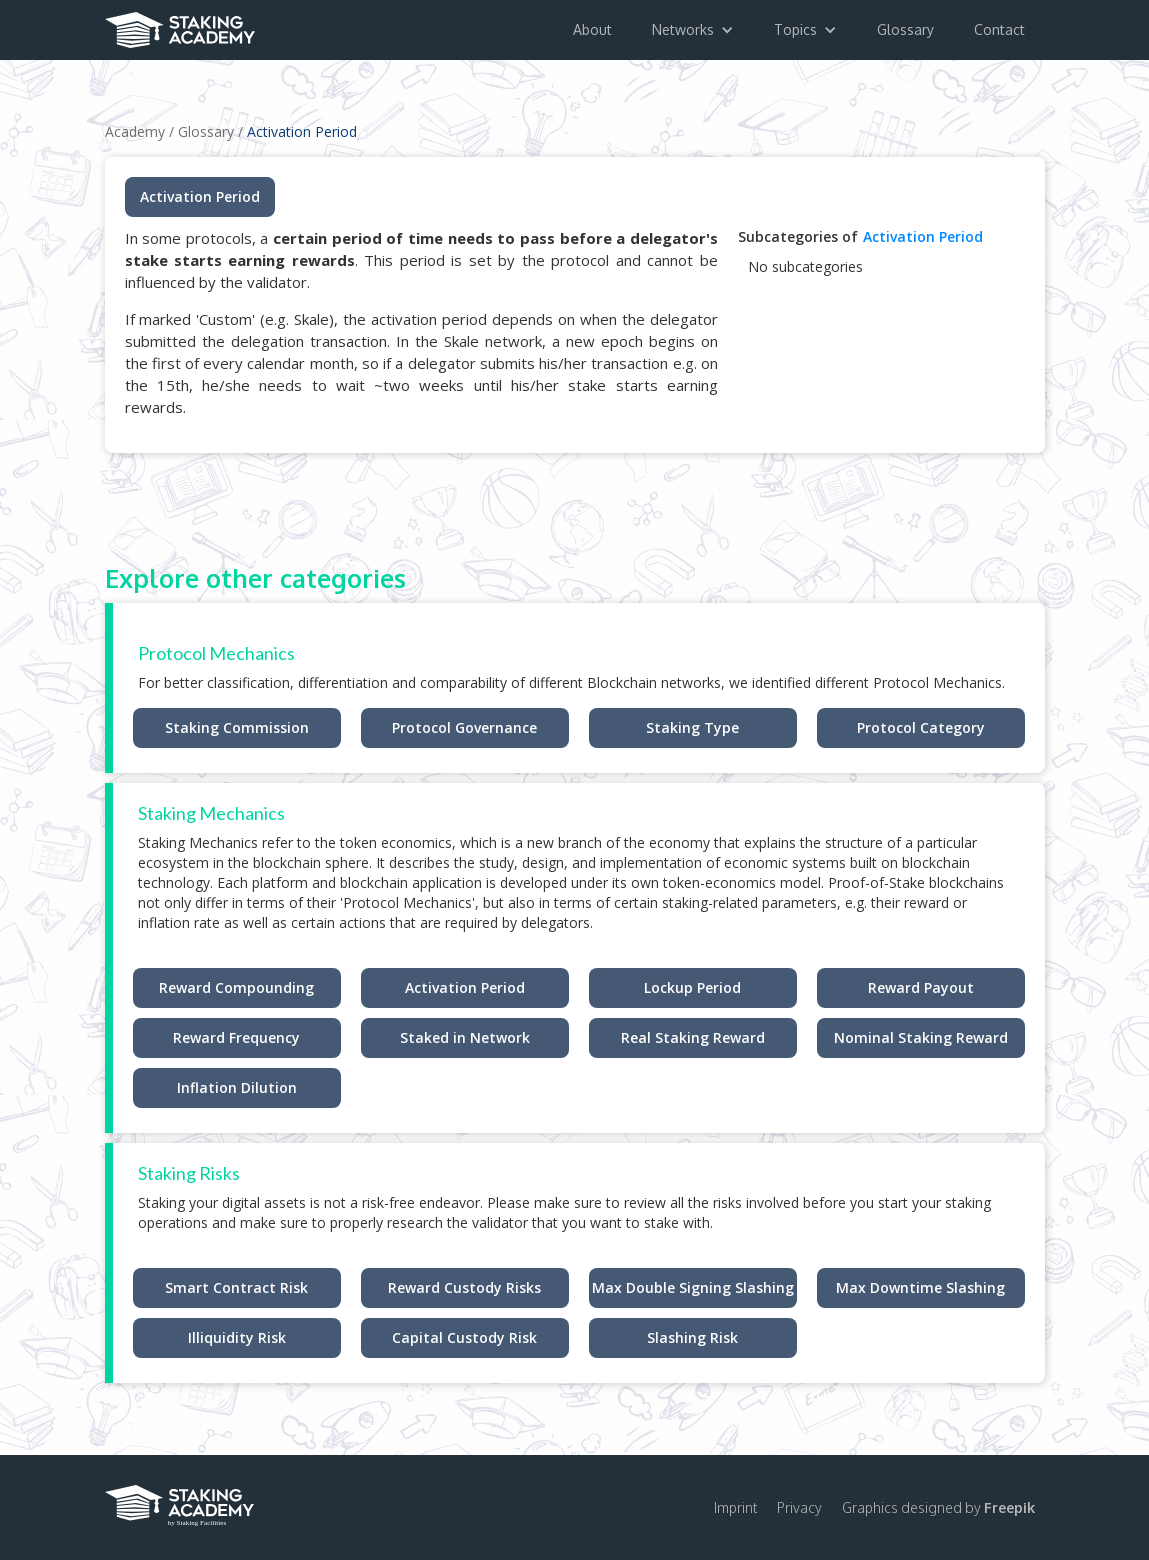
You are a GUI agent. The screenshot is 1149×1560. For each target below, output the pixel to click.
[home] (180, 24)
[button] (693, 30)
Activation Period (302, 131)
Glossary (905, 29)
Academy (135, 131)
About (592, 29)
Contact (999, 29)
